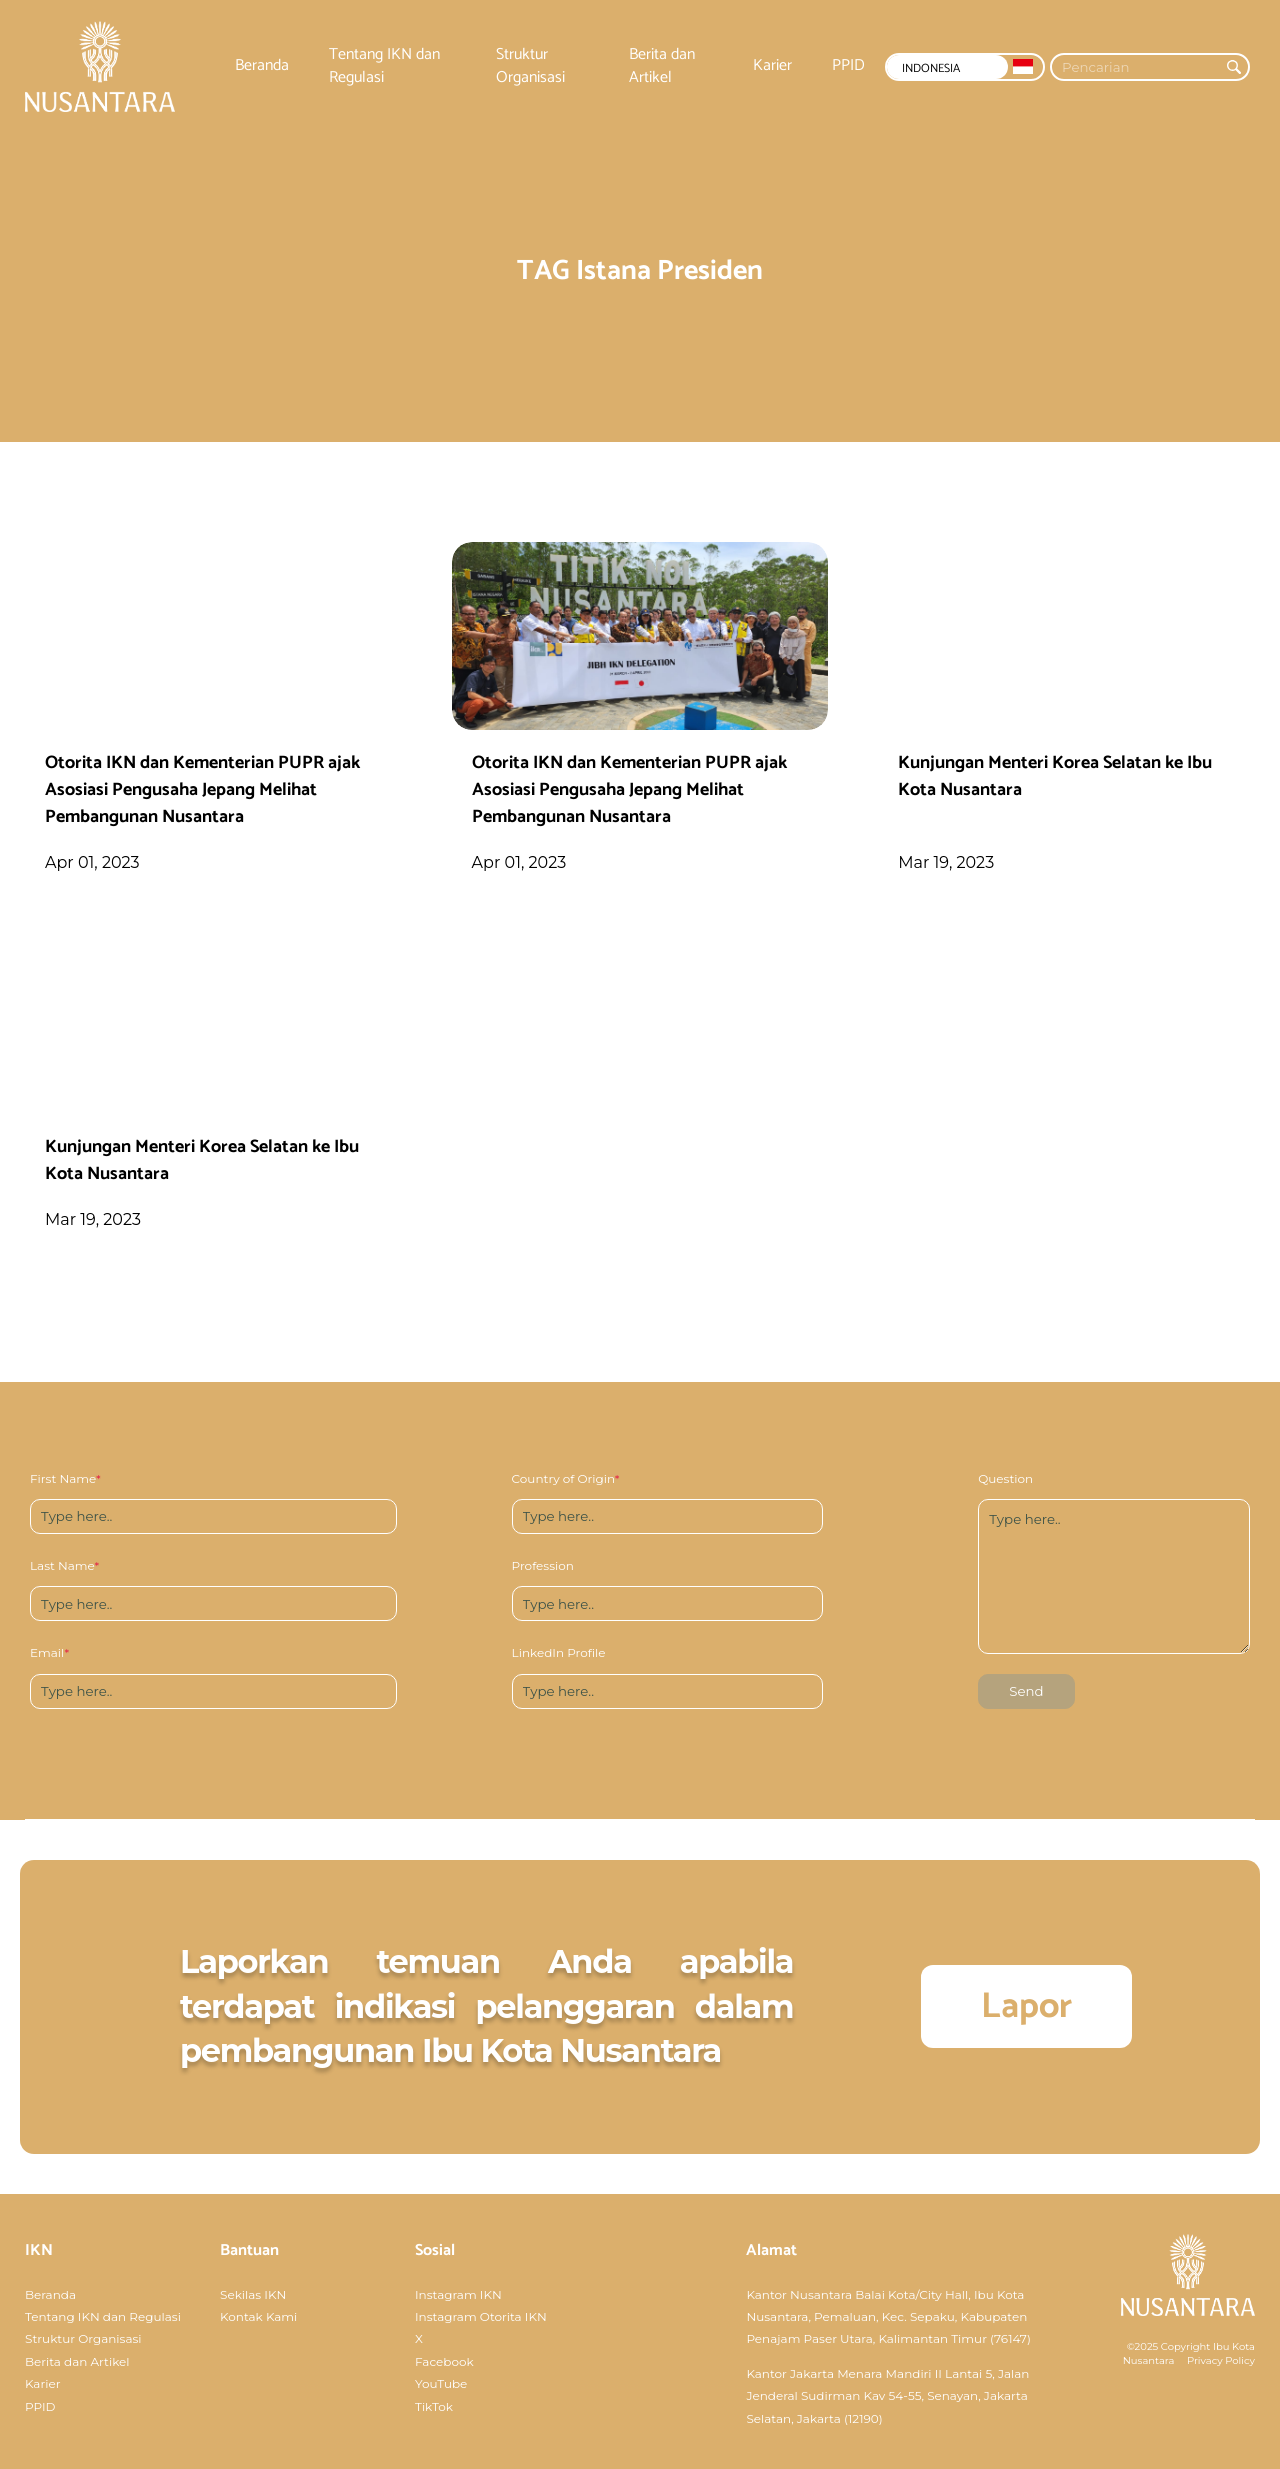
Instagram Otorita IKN (481, 2316)
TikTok (434, 2406)
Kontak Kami (258, 2316)
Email (49, 1652)
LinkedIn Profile (559, 1652)
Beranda (262, 66)
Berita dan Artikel (662, 66)
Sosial (435, 2250)
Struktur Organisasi (530, 66)
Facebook (444, 2361)
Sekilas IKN (253, 2294)
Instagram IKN (458, 2294)
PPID (848, 66)
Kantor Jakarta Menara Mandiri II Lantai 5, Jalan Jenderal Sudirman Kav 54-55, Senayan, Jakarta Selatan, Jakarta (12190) (887, 2396)
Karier (772, 66)
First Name (65, 1478)
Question (1005, 1478)
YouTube (441, 2383)
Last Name (64, 1565)
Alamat (771, 2250)
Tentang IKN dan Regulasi (384, 66)
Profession (543, 1565)
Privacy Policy (1221, 2360)
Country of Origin (566, 1478)
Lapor (1026, 2006)
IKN (39, 2250)
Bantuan (249, 2250)
